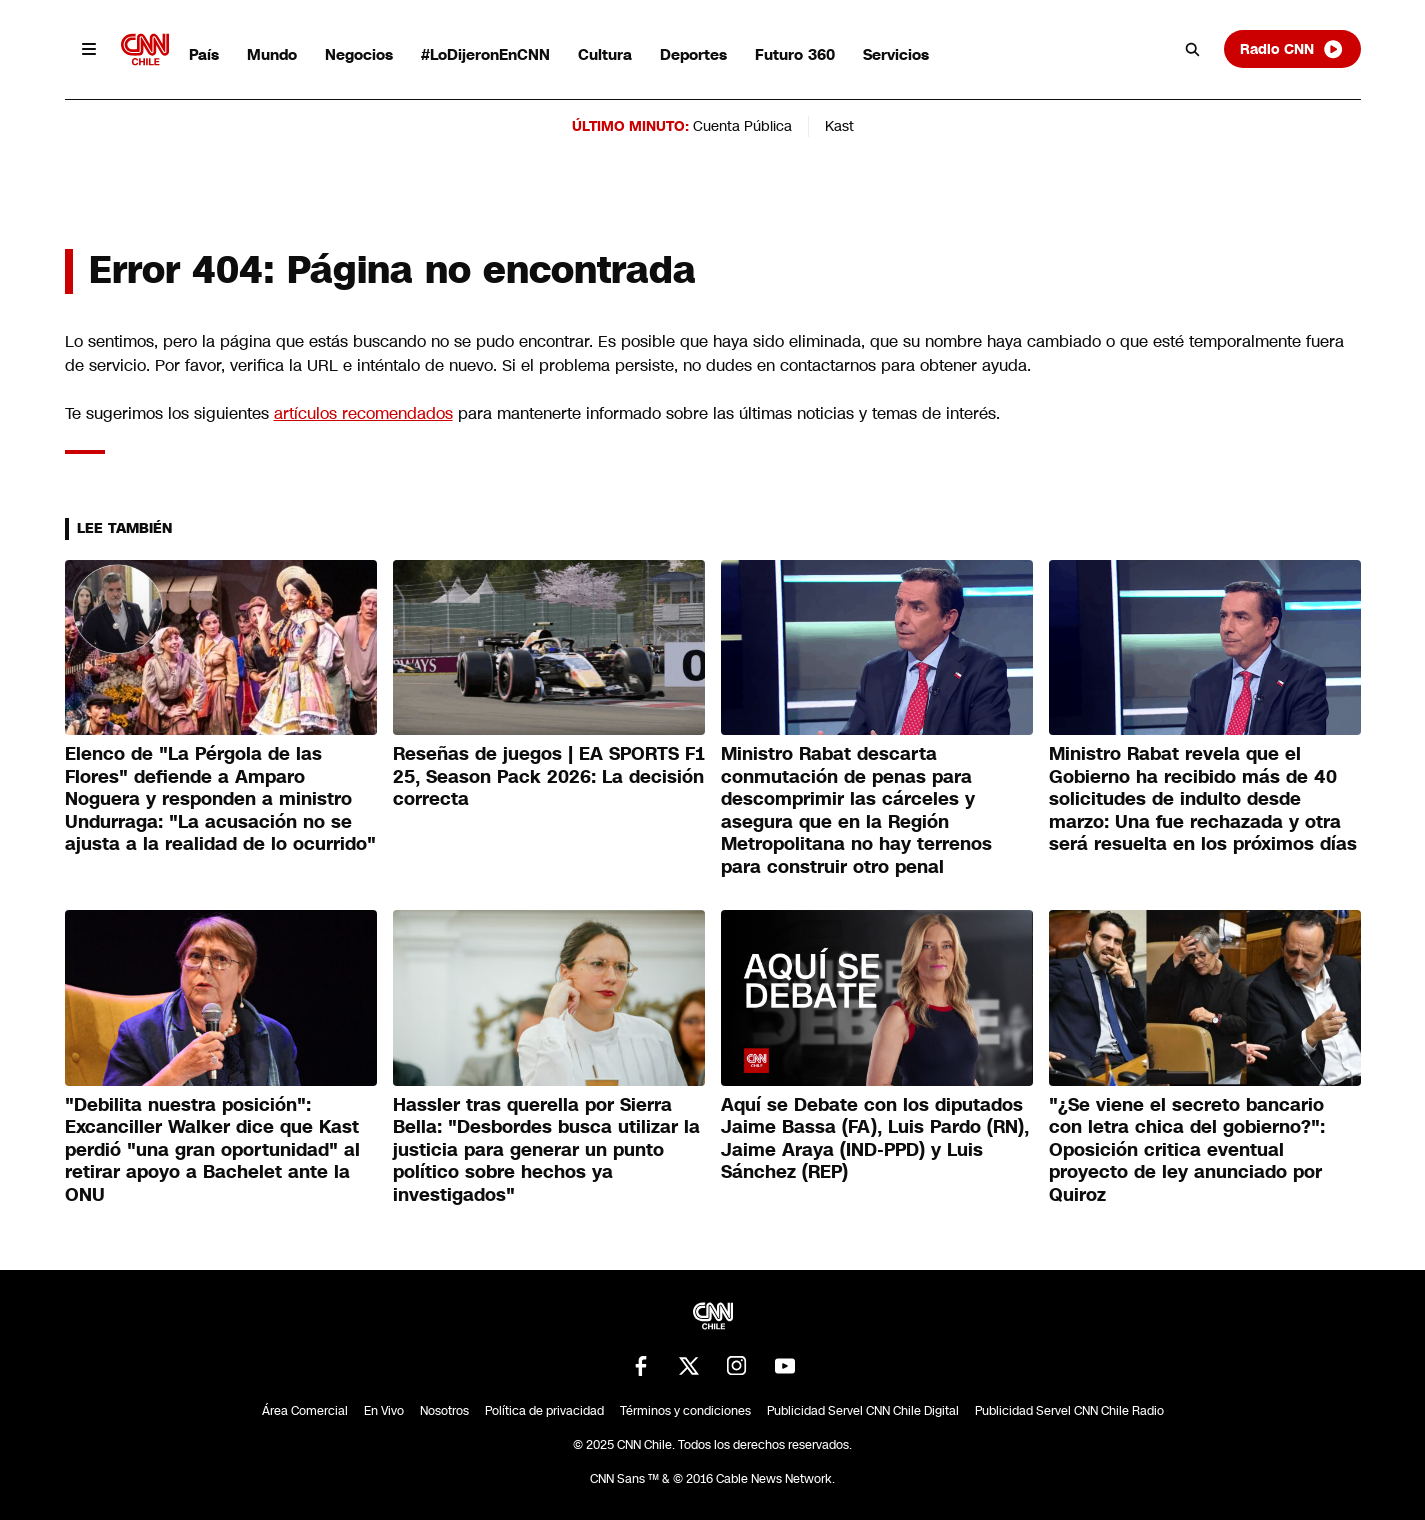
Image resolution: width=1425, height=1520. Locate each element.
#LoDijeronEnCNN (485, 54)
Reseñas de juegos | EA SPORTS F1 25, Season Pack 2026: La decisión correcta (549, 776)
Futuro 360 (795, 54)
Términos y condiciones (685, 1411)
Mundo (272, 54)
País (204, 54)
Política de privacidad (544, 1411)
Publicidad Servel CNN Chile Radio (1069, 1411)
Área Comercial (305, 1411)
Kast (839, 126)
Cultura (605, 54)
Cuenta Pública (742, 126)
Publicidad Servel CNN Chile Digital (863, 1411)
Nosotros (444, 1411)
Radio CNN (1292, 49)
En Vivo (384, 1411)
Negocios (359, 54)
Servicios (896, 54)
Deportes (693, 54)
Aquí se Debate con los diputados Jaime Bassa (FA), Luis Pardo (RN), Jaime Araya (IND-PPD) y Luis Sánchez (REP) (875, 1139)
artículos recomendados (363, 413)
